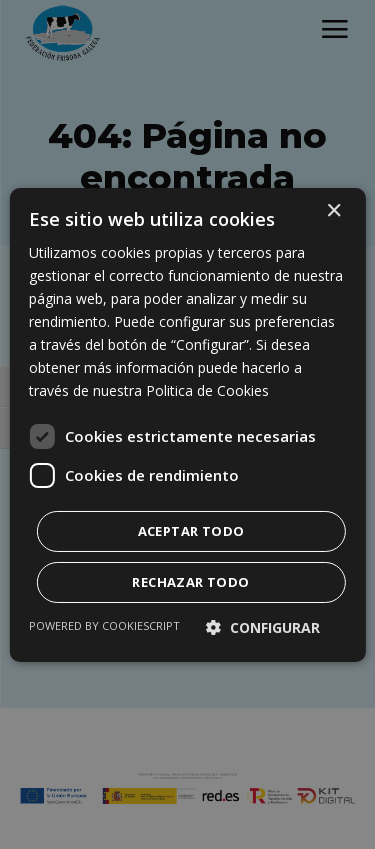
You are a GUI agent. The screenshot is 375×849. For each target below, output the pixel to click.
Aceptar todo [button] (191, 531)
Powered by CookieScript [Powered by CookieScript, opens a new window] (104, 625)
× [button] (333, 210)
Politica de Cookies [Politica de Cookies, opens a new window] (207, 390)
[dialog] (187, 424)
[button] (263, 627)
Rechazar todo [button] (190, 582)
